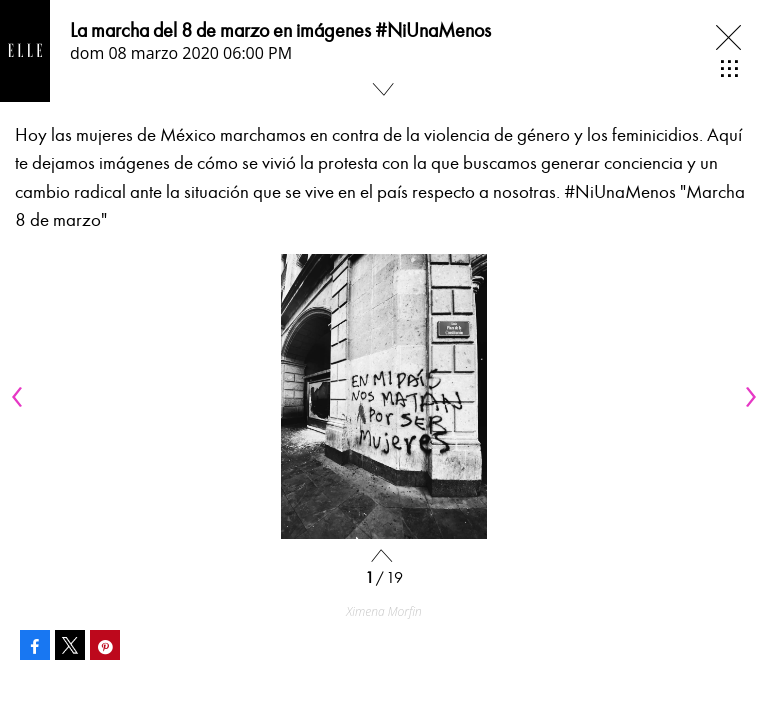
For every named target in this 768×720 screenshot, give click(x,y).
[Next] (748, 397)
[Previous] (20, 397)
